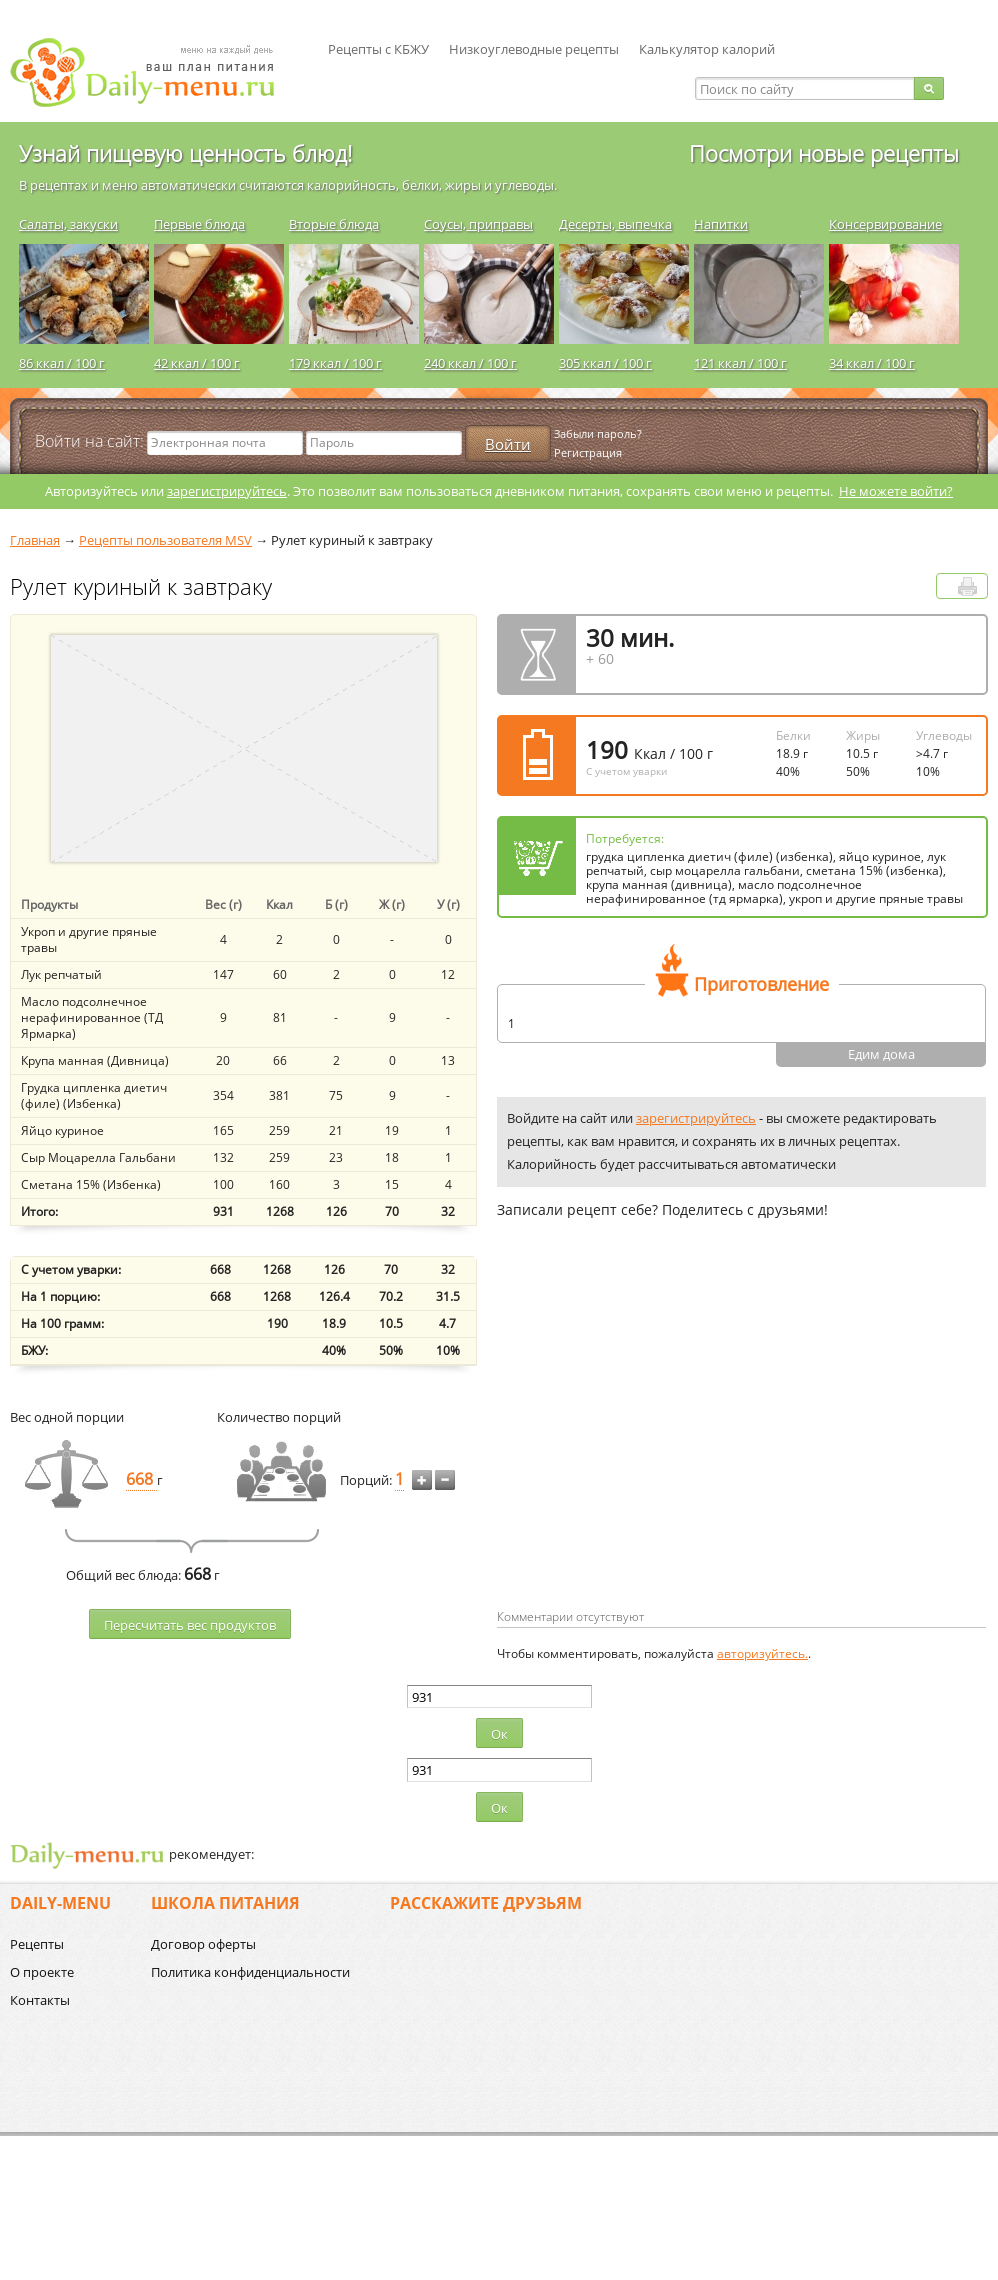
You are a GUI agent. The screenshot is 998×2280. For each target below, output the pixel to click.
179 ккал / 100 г (335, 363)
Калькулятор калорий (707, 49)
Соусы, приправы (478, 224)
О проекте (42, 1972)
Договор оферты (203, 1944)
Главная (35, 540)
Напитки (721, 224)
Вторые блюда (334, 224)
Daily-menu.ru (155, 72)
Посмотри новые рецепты (824, 153)
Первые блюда (199, 224)
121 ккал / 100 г (740, 363)
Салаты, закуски (68, 224)
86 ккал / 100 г (62, 363)
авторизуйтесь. (762, 1653)
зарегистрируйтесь (227, 491)
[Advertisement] (665, 1446)
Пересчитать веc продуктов (190, 1625)
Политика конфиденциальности (250, 1972)
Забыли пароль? (598, 433)
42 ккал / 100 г (197, 363)
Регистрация (588, 452)
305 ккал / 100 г (605, 363)
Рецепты (37, 1944)
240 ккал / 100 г (470, 363)
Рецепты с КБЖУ (378, 49)
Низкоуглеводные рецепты (534, 49)
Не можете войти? (896, 491)
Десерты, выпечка (615, 224)
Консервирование (885, 224)
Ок (499, 1734)
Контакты (40, 2000)
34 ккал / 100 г (872, 363)
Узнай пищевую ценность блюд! (185, 153)
